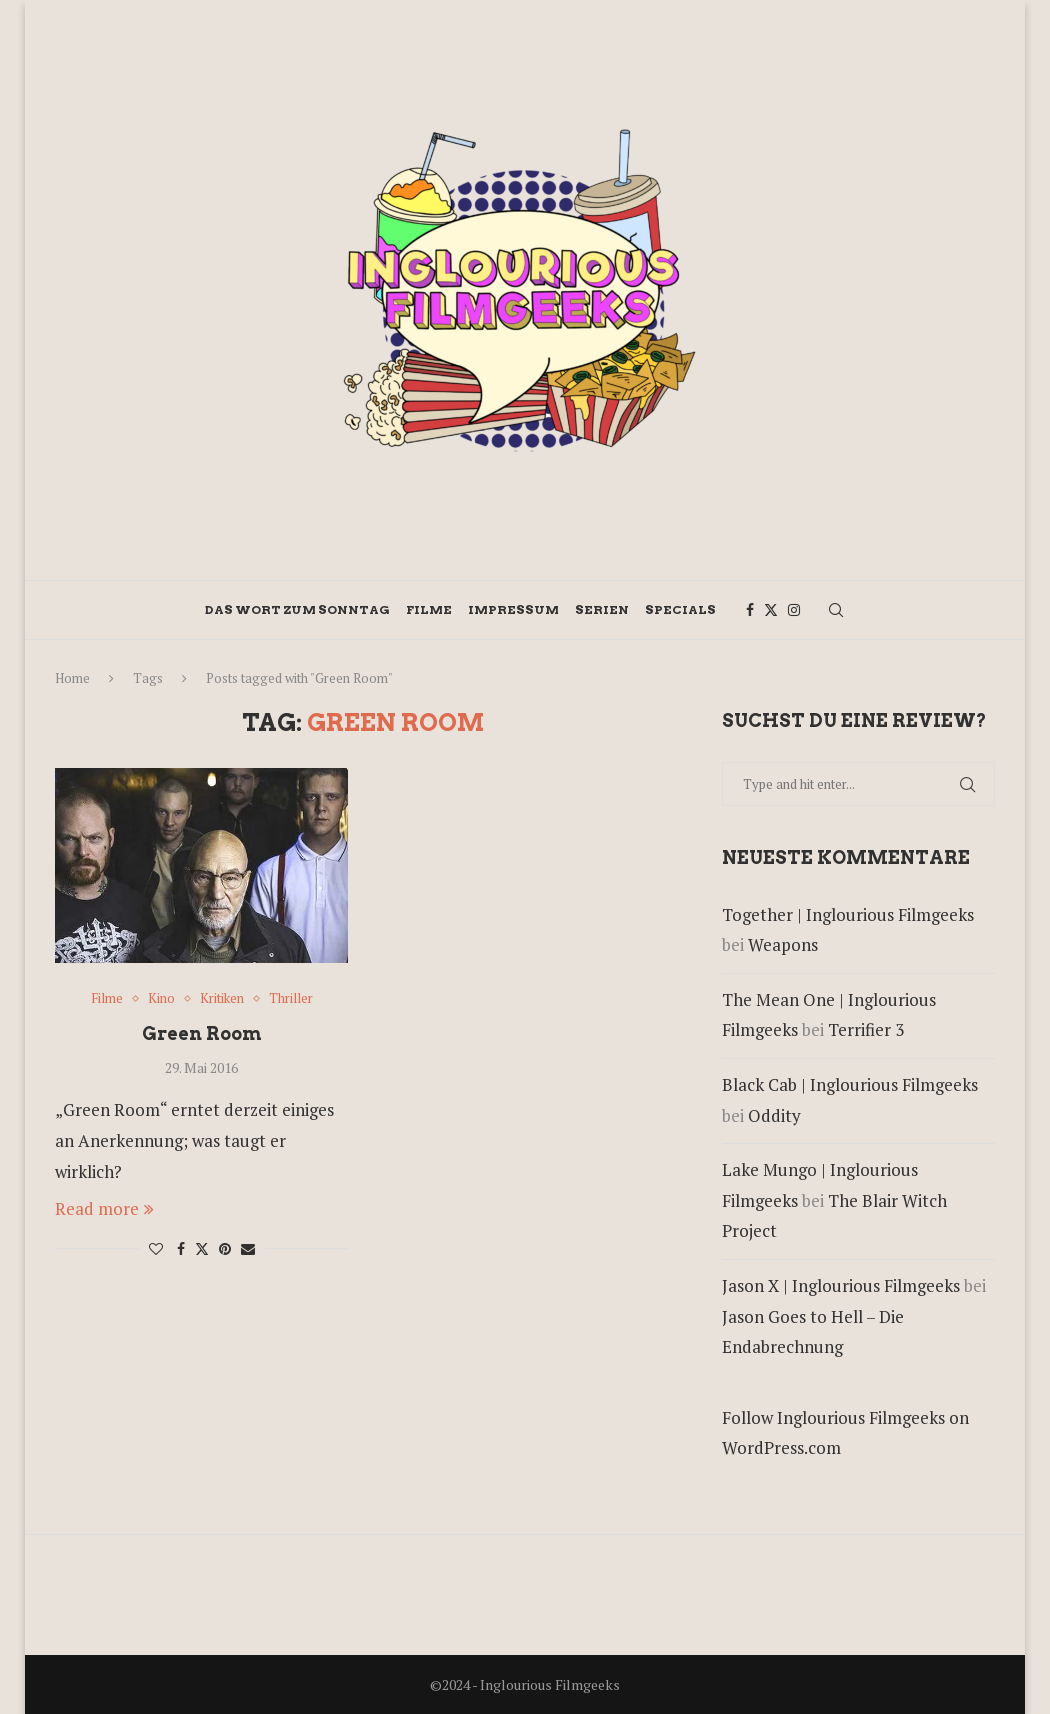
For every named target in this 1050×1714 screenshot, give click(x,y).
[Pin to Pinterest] (225, 1248)
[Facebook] (750, 610)
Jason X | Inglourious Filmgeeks (841, 1285)
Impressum (513, 609)
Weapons (783, 944)
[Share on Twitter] (202, 1248)
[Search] (836, 610)
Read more (104, 1208)
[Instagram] (794, 610)
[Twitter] (771, 610)
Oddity (774, 1115)
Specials (680, 609)
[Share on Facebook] (181, 1248)
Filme (429, 609)
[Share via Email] (248, 1248)
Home (72, 678)
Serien (602, 609)
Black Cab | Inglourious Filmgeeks (850, 1084)
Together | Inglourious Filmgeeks (848, 914)
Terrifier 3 (866, 1029)
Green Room (202, 1033)
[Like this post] (156, 1248)
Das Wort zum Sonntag (297, 609)
